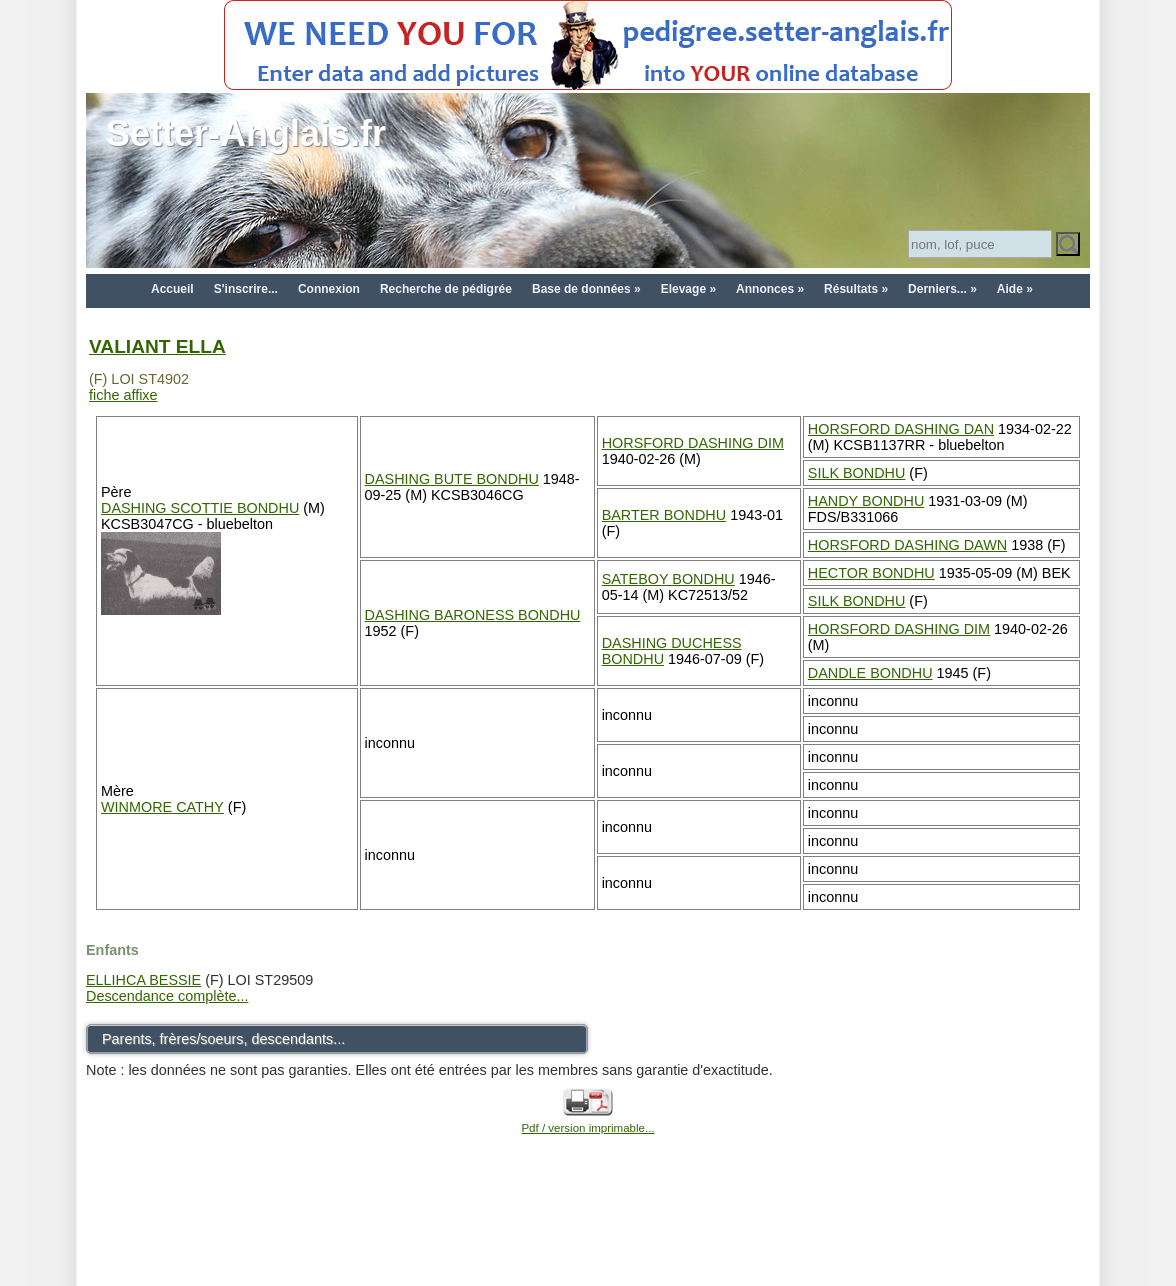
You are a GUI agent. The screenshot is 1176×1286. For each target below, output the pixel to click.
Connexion (329, 289)
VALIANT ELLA (157, 346)
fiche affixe (123, 395)
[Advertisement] (588, 1238)
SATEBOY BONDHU (668, 579)
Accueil (172, 289)
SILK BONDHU (857, 473)
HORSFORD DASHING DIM (693, 443)
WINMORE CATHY (162, 807)
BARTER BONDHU (664, 515)
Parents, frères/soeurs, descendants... (223, 1039)
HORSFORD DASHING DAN (901, 429)
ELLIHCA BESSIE (143, 980)
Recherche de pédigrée (446, 289)
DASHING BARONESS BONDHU (473, 615)
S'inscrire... (246, 289)
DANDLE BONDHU (870, 673)
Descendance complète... (167, 996)
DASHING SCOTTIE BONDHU (200, 508)
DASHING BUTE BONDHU (452, 479)
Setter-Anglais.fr (246, 133)
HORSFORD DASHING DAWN (907, 545)
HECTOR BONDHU (871, 573)
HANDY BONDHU (866, 501)
